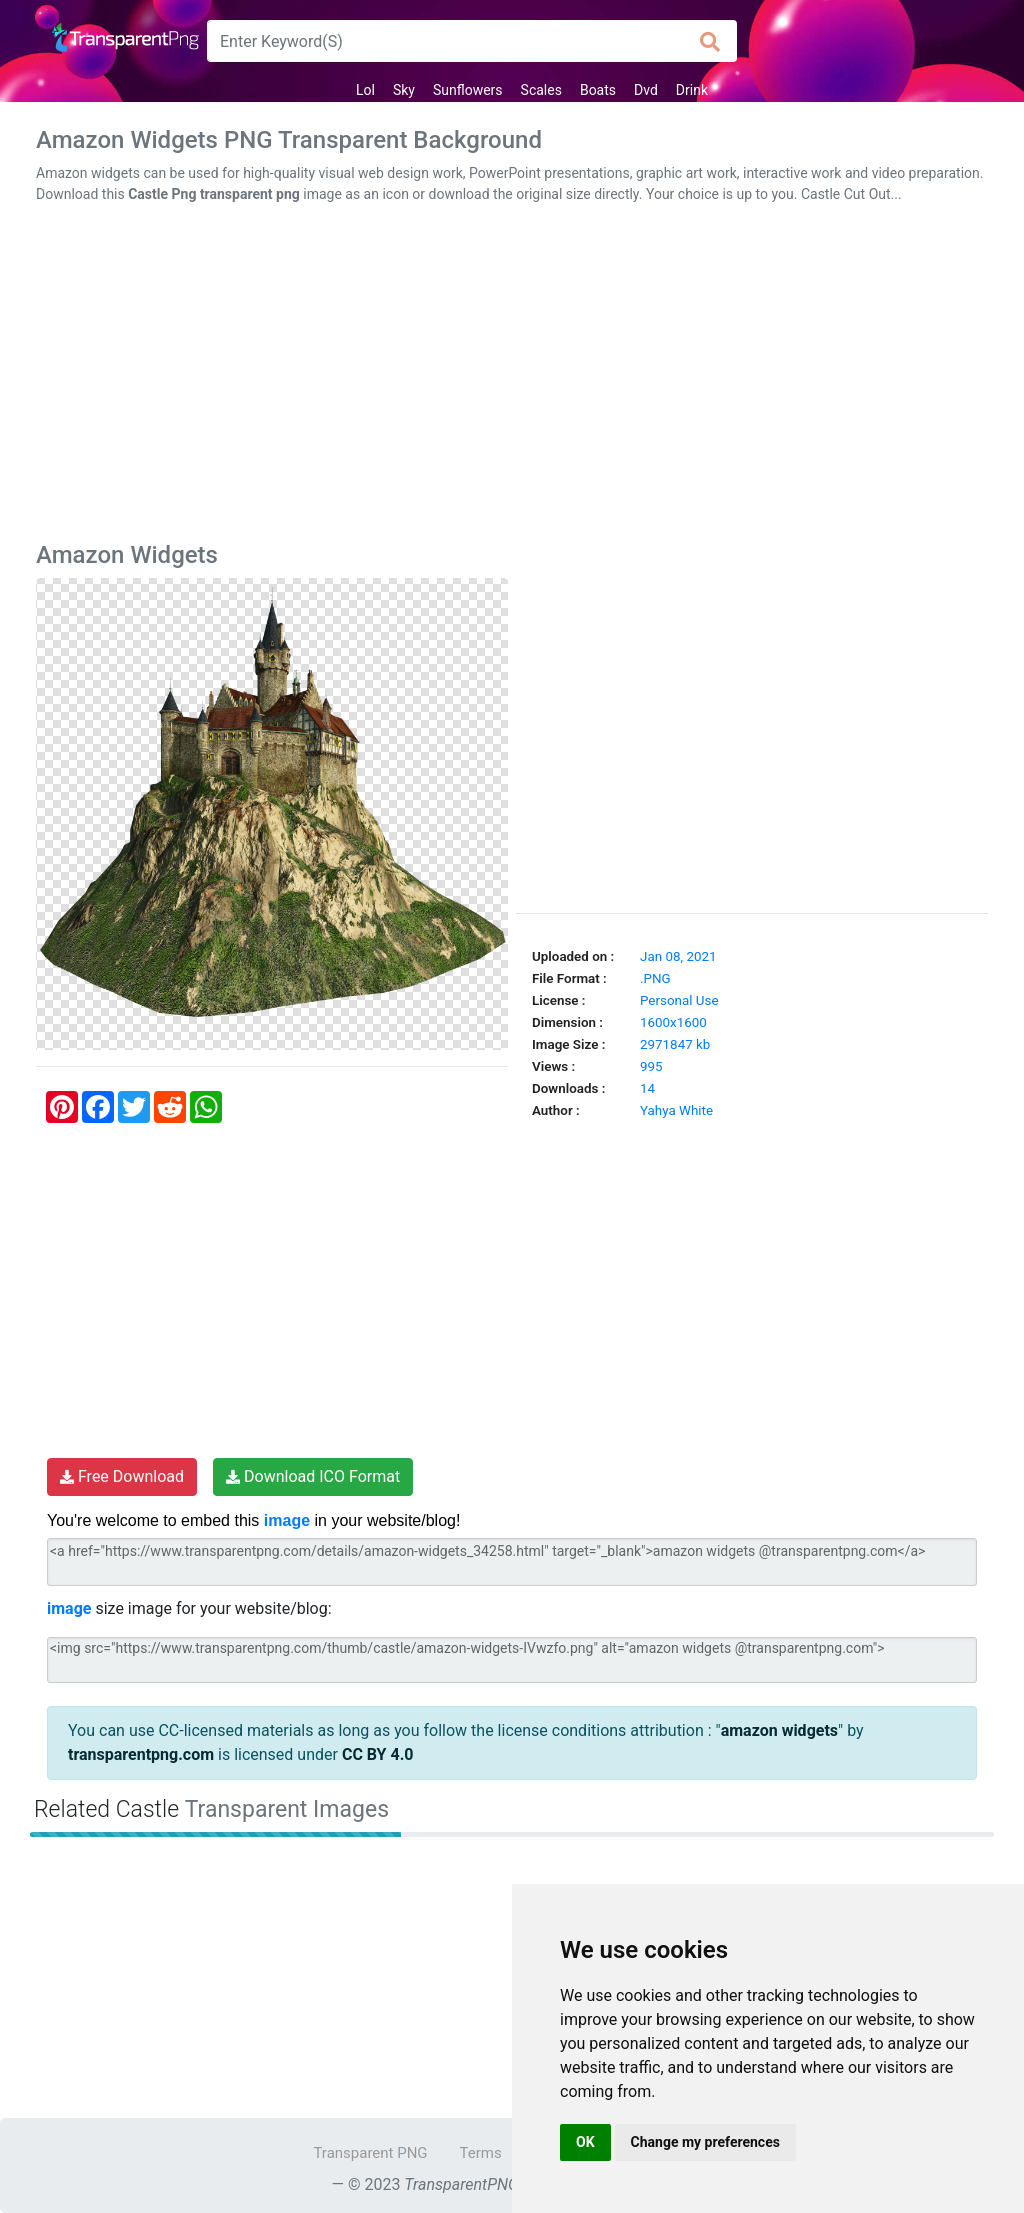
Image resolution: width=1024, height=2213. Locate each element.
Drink (692, 90)
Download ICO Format (313, 1476)
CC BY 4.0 (378, 1754)
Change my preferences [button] (705, 2142)
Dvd (646, 90)
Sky (404, 90)
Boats (598, 90)
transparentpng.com (141, 1754)
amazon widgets (779, 1730)
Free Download (122, 1476)
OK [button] (585, 2142)
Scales (541, 90)
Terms (481, 2153)
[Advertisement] (512, 377)
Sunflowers (468, 90)
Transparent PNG (370, 2153)
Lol (365, 90)
